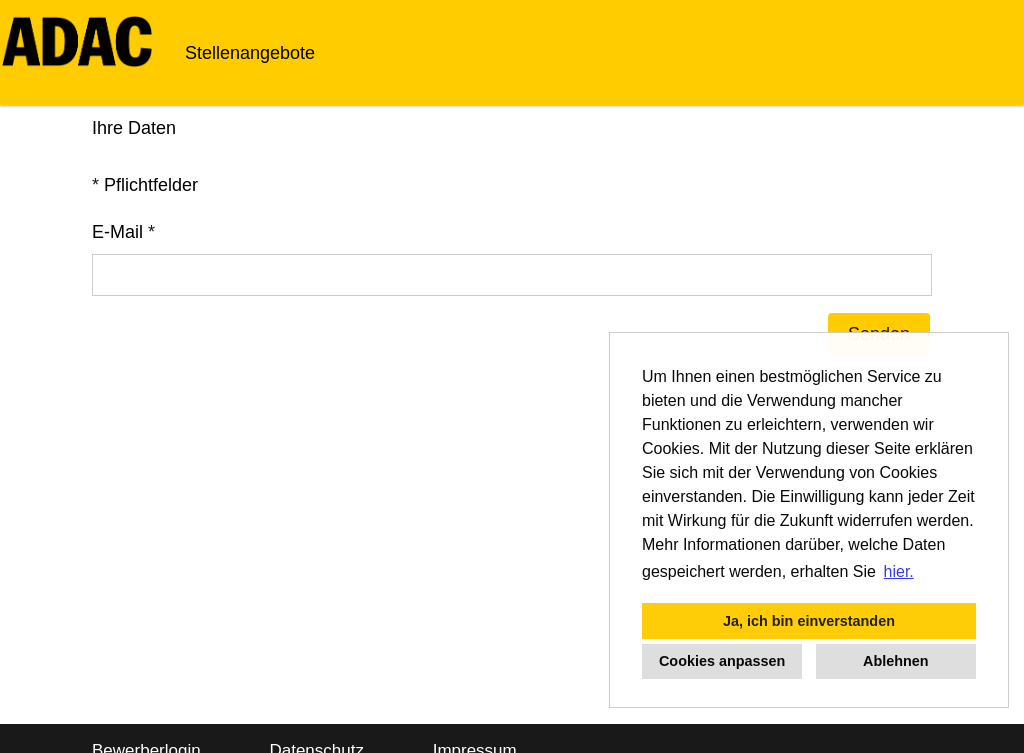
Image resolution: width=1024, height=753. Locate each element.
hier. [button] (899, 571)
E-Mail (123, 232)
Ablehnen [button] (896, 661)
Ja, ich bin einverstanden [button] (809, 621)
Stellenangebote (250, 53)
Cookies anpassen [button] (722, 661)
